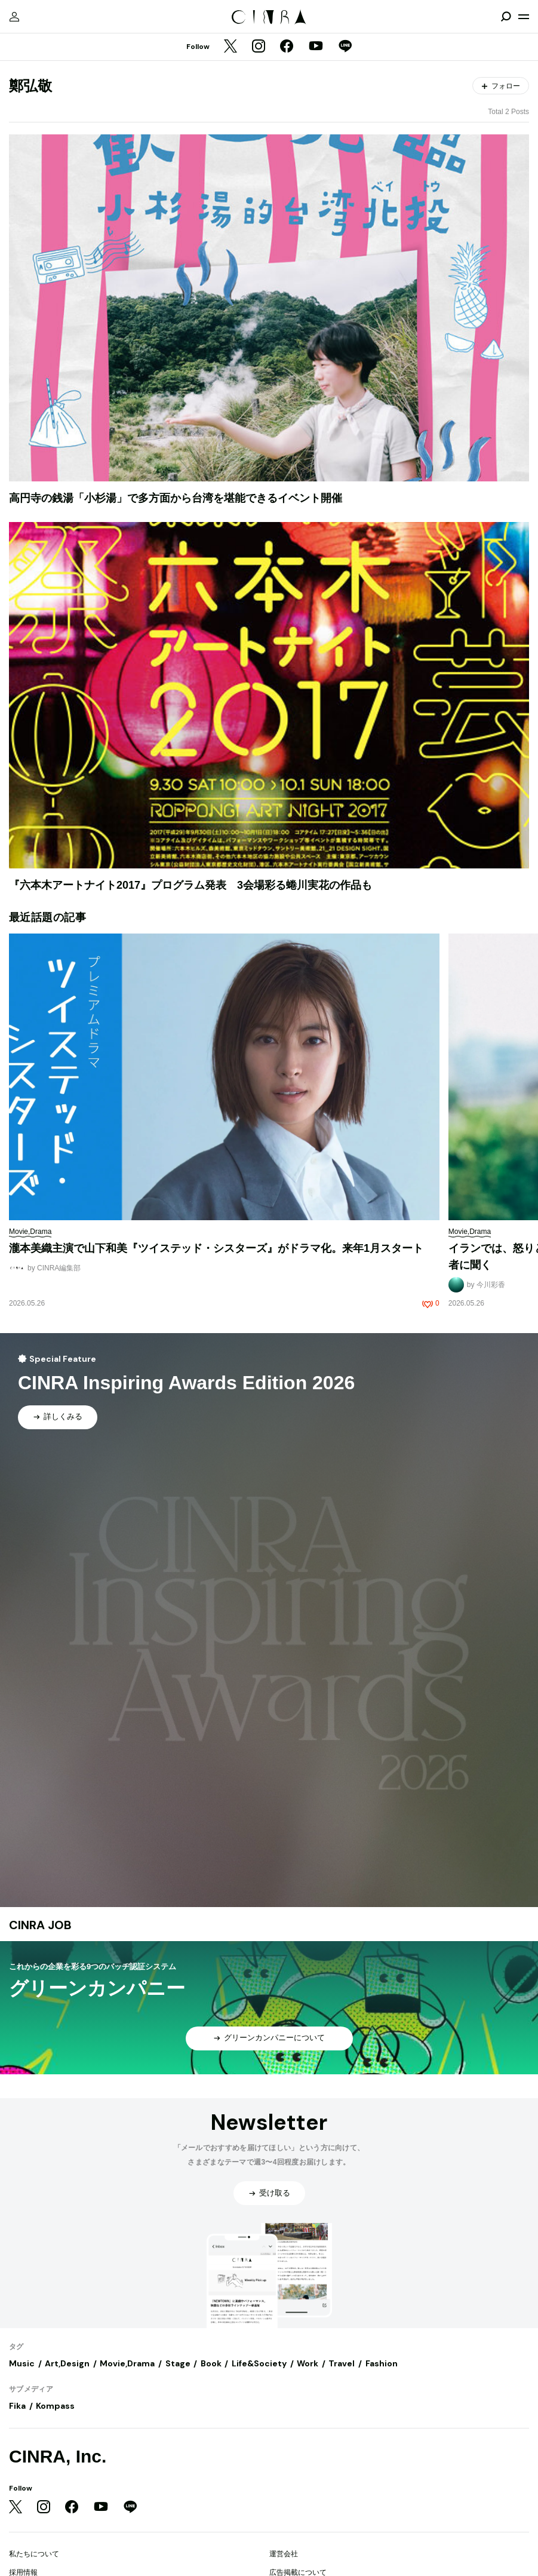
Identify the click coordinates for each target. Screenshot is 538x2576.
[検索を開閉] (506, 17)
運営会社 (283, 2554)
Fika (17, 2406)
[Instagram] (258, 47)
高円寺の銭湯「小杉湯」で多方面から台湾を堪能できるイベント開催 (175, 498)
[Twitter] (230, 47)
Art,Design (67, 2363)
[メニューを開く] (524, 17)
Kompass (55, 2406)
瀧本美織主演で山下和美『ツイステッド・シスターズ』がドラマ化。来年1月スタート (216, 1248)
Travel (341, 2363)
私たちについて (34, 2554)
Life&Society (259, 2363)
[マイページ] (14, 17)
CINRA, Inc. (57, 2456)
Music (22, 2363)
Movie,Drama (127, 2363)
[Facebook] (286, 47)
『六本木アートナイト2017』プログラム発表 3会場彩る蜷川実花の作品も (190, 885)
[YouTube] (316, 47)
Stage (177, 2363)
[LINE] (345, 47)
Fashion (381, 2363)
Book (211, 2363)
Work (307, 2363)
